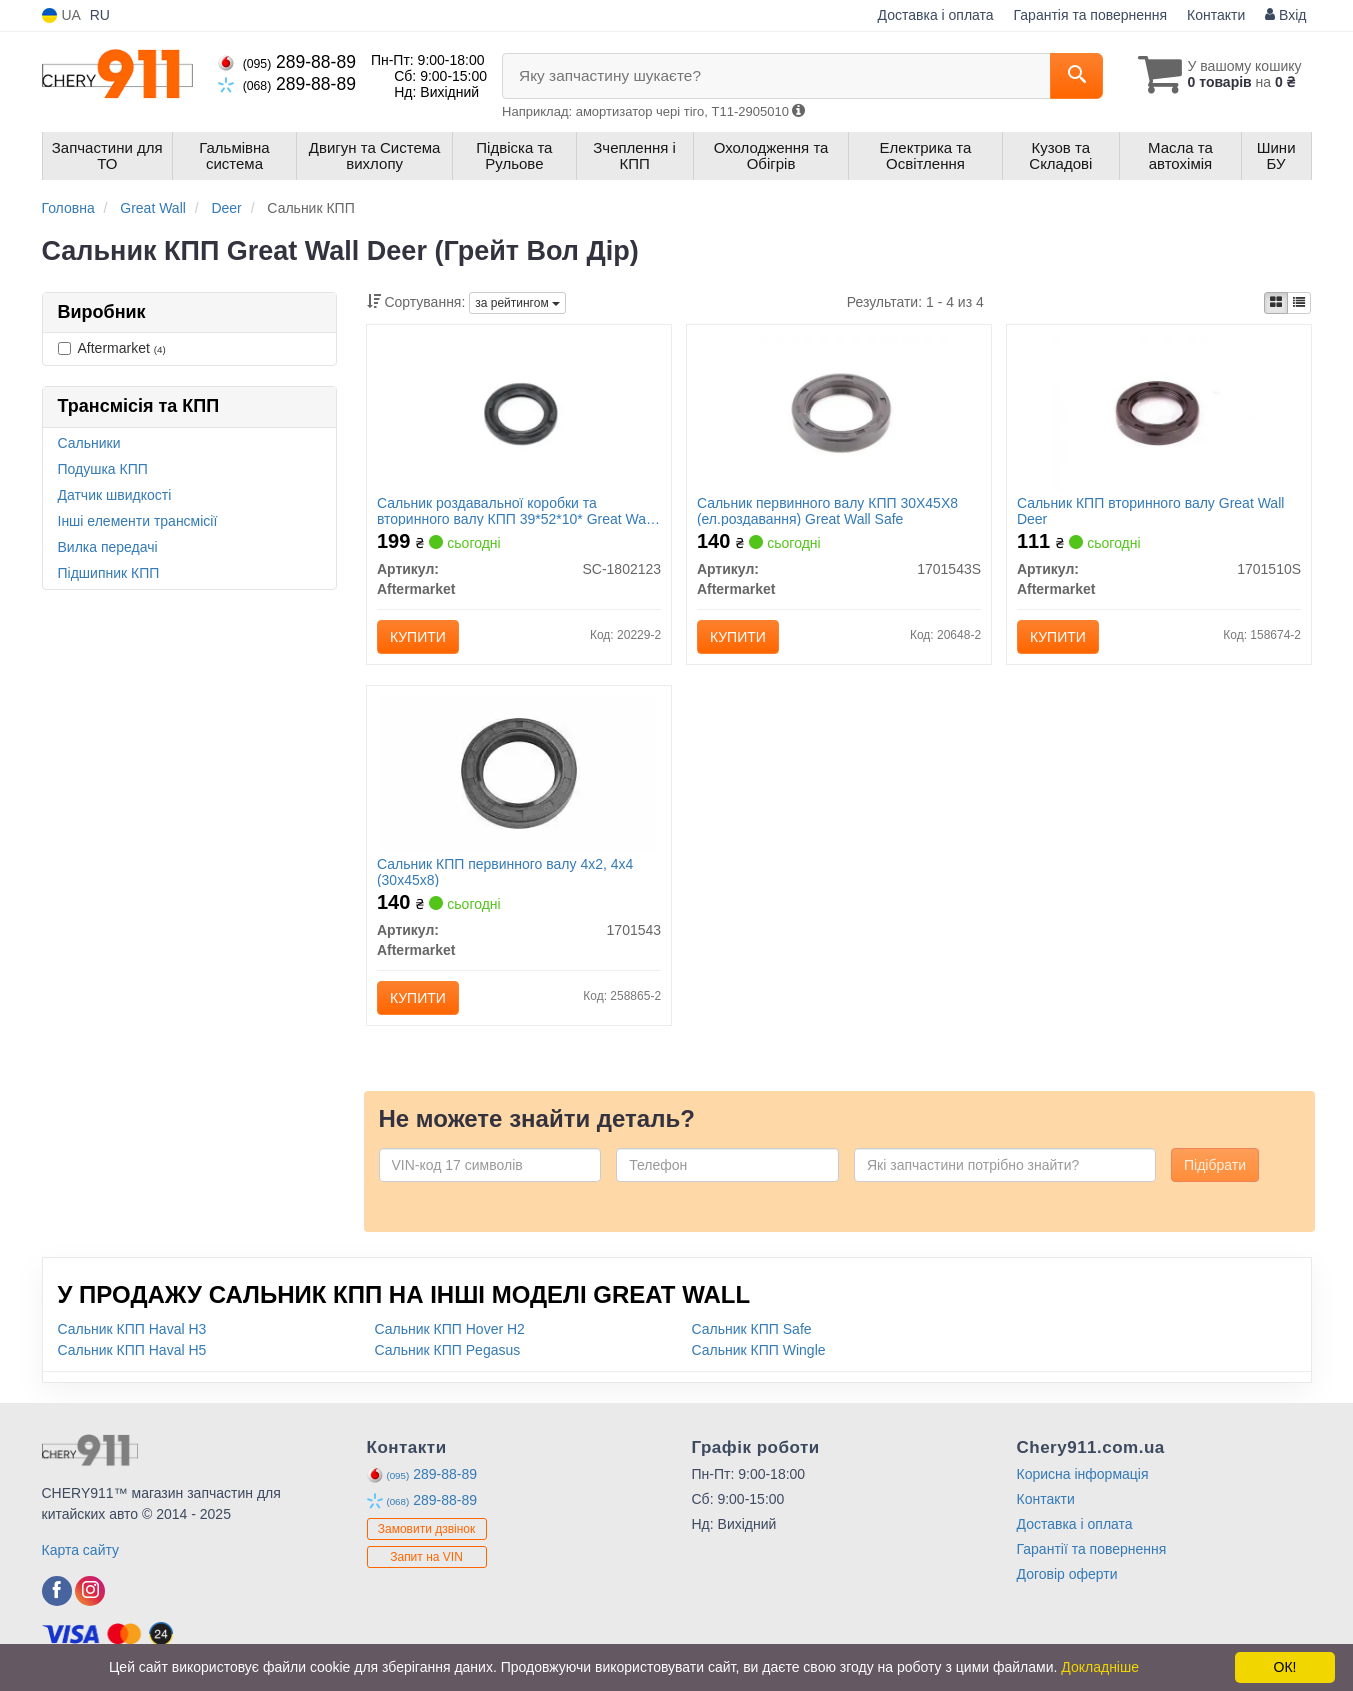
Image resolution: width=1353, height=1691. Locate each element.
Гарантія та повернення (1091, 15)
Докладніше (1100, 1667)
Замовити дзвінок (427, 1530)
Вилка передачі (108, 547)
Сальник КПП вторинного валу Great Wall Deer (1150, 510)
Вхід (1285, 15)
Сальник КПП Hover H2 (450, 1329)
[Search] (1075, 76)
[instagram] (90, 1591)
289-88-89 (287, 62)
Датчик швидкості (115, 495)
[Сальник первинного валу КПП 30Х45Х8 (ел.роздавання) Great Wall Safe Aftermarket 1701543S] (839, 411)
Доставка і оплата (936, 15)
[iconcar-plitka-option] (1276, 303)
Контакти (1216, 15)
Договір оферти (1067, 1574)
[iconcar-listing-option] (1299, 303)
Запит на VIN (426, 1558)
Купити (418, 637)
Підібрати (1215, 1165)
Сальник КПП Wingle (759, 1350)
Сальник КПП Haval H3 (132, 1329)
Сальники (89, 443)
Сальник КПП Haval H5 (132, 1350)
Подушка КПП (103, 469)
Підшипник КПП (109, 573)
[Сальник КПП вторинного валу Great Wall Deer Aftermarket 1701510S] (1159, 411)
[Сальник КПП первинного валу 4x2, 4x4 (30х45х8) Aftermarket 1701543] (519, 772)
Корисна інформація (1083, 1474)
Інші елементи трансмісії (138, 521)
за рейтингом (517, 303)
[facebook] (57, 1591)
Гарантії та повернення (1092, 1549)
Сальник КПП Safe (752, 1329)
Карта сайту (81, 1550)
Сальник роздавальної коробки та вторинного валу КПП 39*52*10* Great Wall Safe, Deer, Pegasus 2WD (514, 510)
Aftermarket (112, 348)
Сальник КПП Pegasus (448, 1350)
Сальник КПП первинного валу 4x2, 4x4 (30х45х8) (505, 871)
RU (100, 15)
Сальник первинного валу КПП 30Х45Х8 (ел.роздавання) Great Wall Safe (827, 510)
